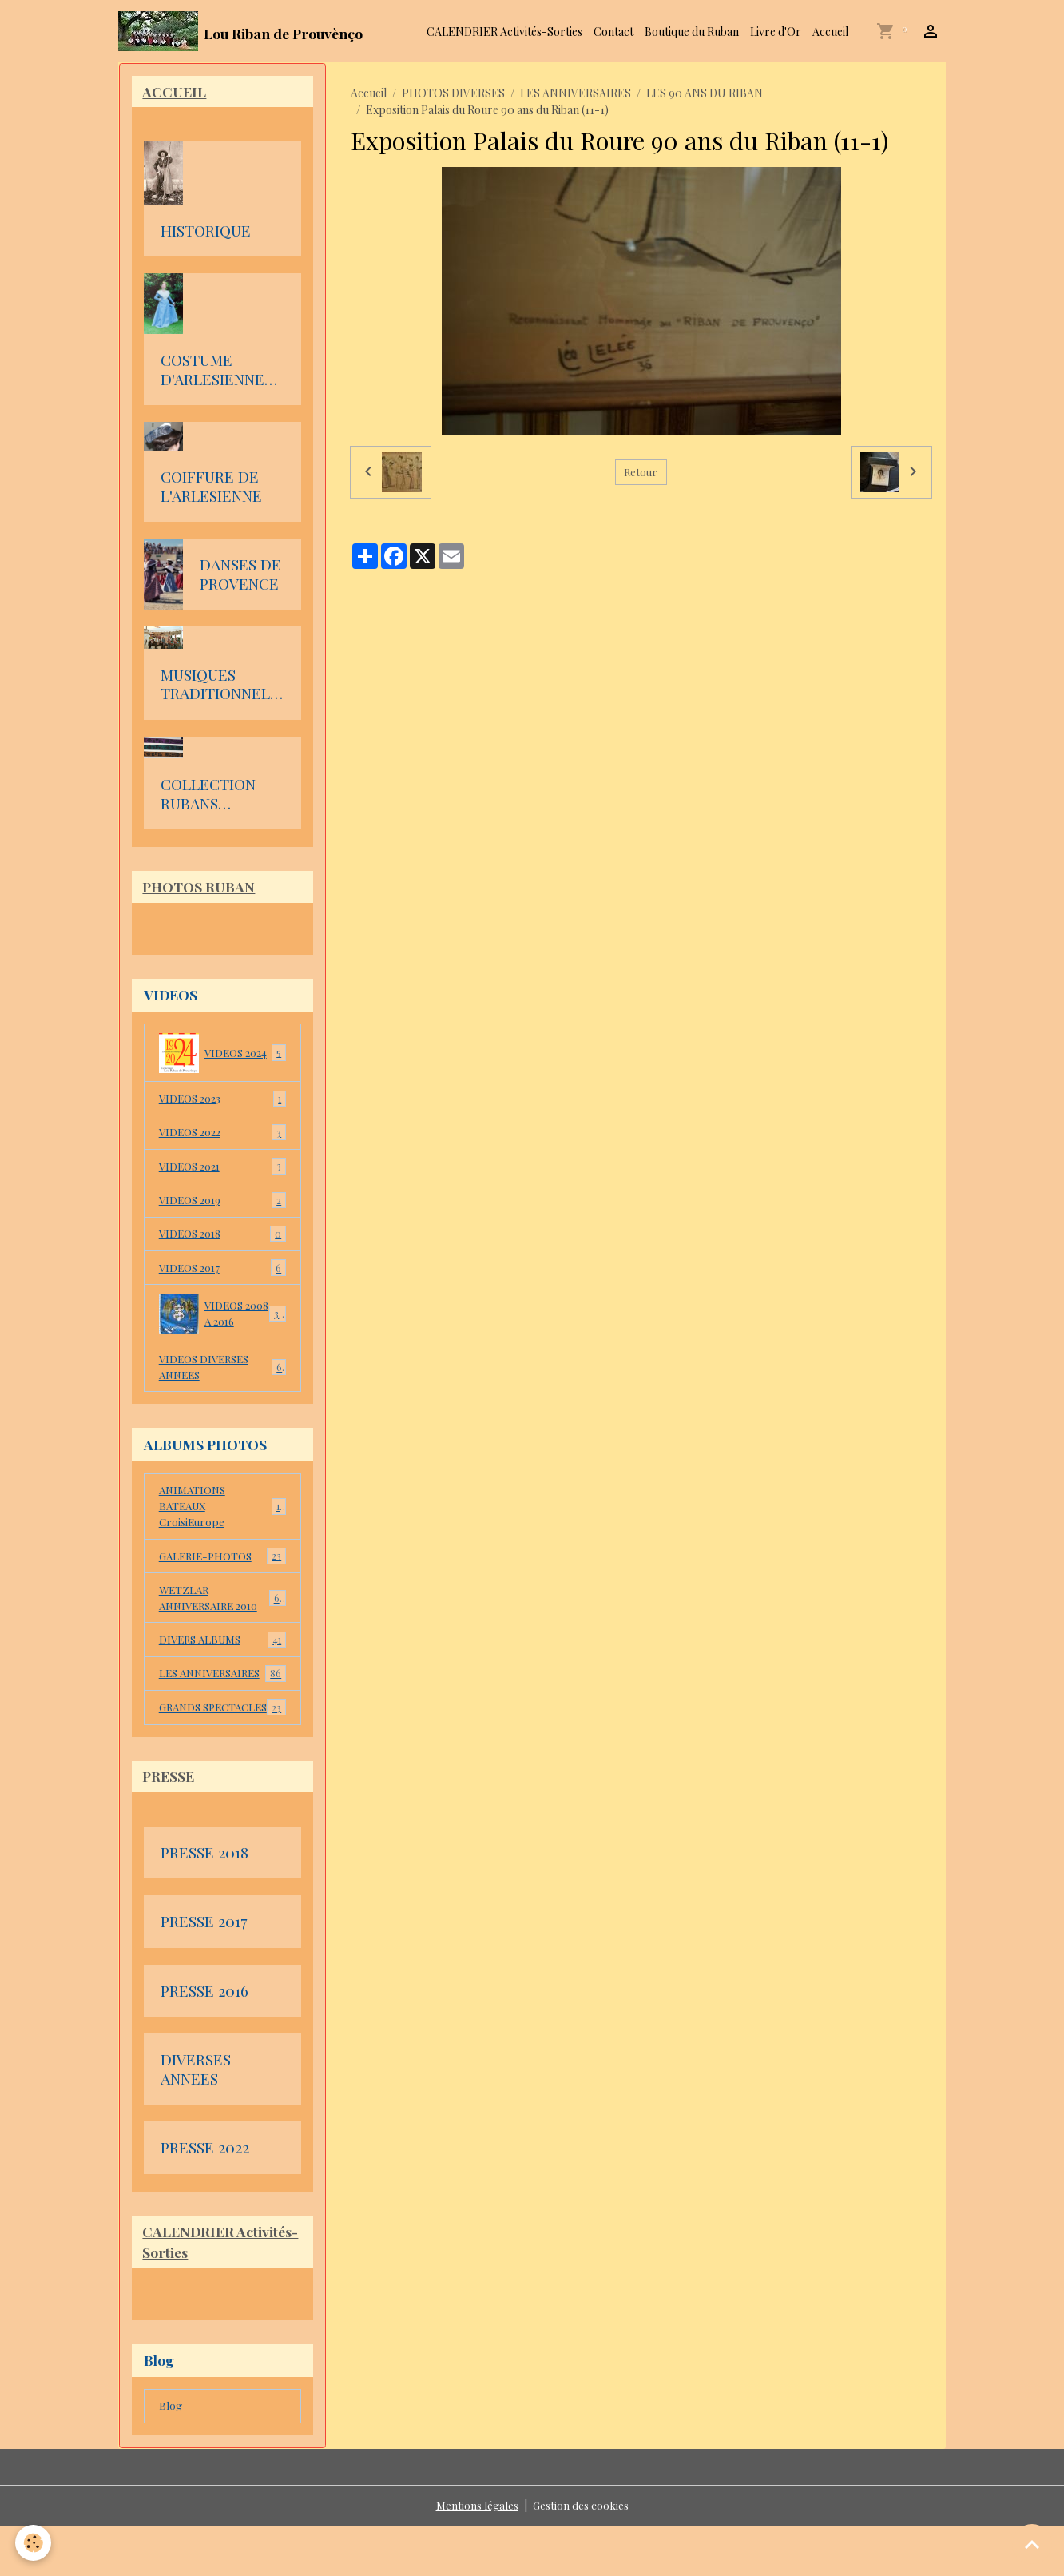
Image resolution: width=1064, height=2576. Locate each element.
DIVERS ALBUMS (222, 1652)
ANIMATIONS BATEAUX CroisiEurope (222, 1514)
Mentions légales (476, 2555)
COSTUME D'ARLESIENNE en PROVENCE (212, 371)
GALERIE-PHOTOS (222, 1566)
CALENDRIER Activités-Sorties (504, 31)
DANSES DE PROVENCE (240, 575)
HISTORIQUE (206, 232)
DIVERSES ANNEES (196, 2118)
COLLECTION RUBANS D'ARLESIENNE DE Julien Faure (217, 795)
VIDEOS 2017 (222, 1274)
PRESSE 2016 (204, 2039)
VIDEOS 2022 (222, 1136)
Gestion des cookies (580, 2555)
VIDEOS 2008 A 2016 (222, 1319)
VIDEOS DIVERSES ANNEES (222, 1373)
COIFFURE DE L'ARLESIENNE (211, 488)
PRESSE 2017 (204, 1970)
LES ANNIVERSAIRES (575, 93)
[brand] (240, 31)
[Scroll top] (1032, 2544)
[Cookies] (34, 2543)
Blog (170, 2455)
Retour (640, 471)
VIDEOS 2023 (222, 1102)
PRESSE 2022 (205, 2196)
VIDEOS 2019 (222, 1205)
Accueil (830, 31)
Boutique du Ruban (692, 31)
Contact (613, 31)
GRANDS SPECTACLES (222, 1745)
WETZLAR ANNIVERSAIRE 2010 (222, 1608)
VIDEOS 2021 (222, 1171)
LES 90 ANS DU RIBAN (704, 93)
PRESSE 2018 (204, 1900)
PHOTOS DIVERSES (453, 93)
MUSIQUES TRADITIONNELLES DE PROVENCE (220, 686)
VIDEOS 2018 (222, 1239)
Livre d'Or (775, 31)
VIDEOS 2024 (222, 1055)
